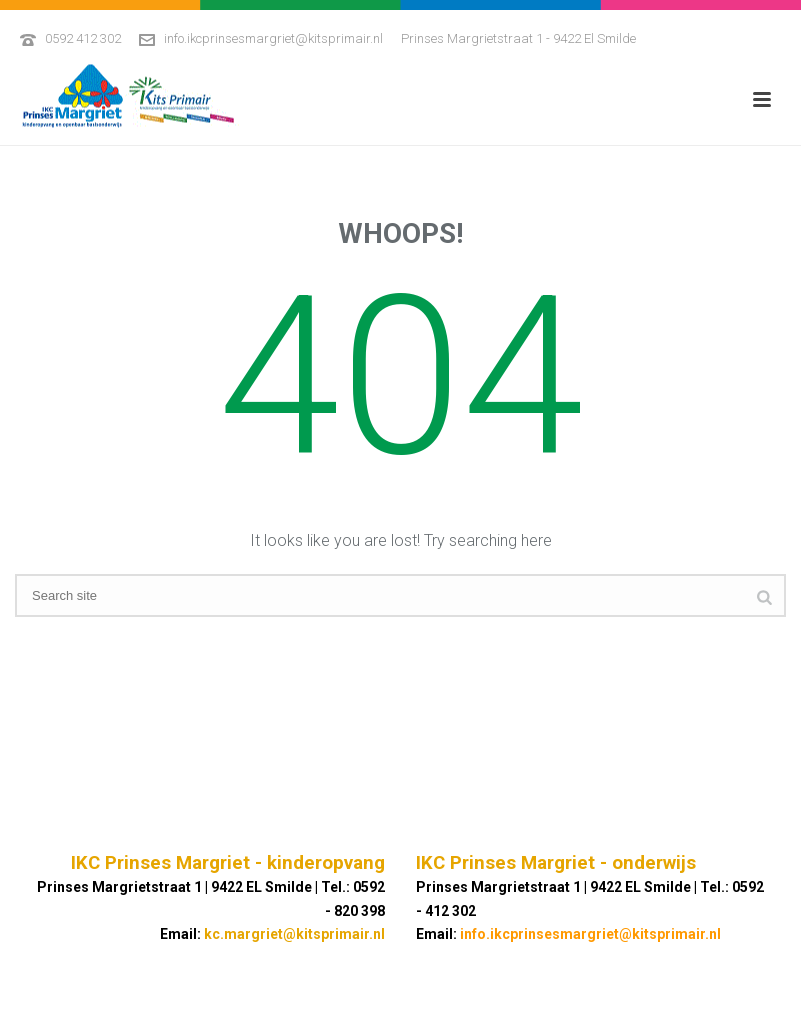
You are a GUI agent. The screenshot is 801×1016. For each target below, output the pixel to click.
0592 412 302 (83, 38)
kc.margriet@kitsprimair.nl (294, 934)
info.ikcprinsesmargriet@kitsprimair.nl (273, 38)
